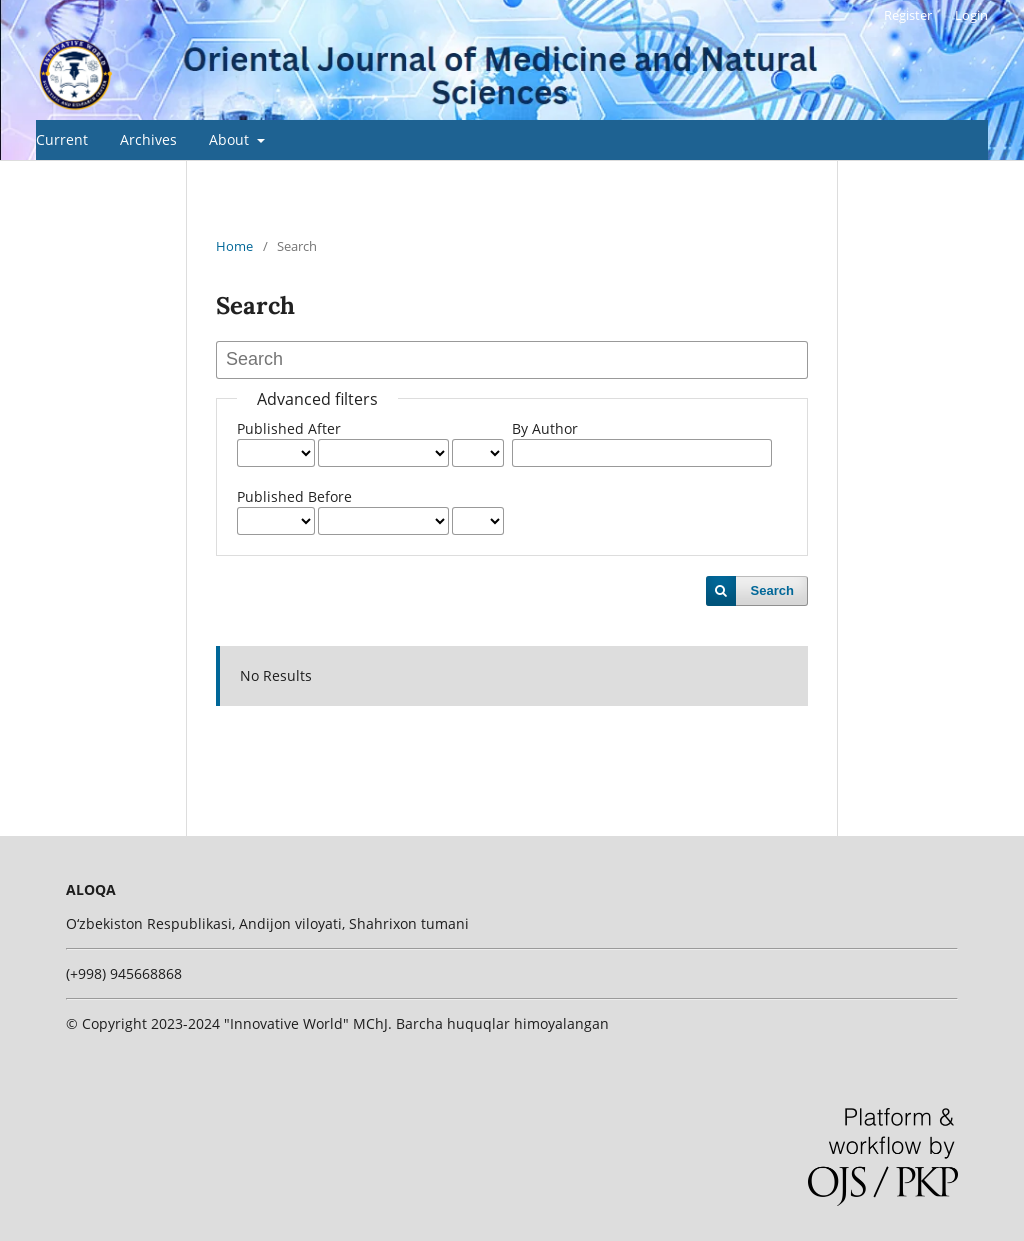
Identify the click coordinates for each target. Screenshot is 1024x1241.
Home (234, 246)
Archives (148, 139)
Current (62, 139)
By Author (545, 428)
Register (908, 15)
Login (971, 15)
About (231, 139)
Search (772, 590)
